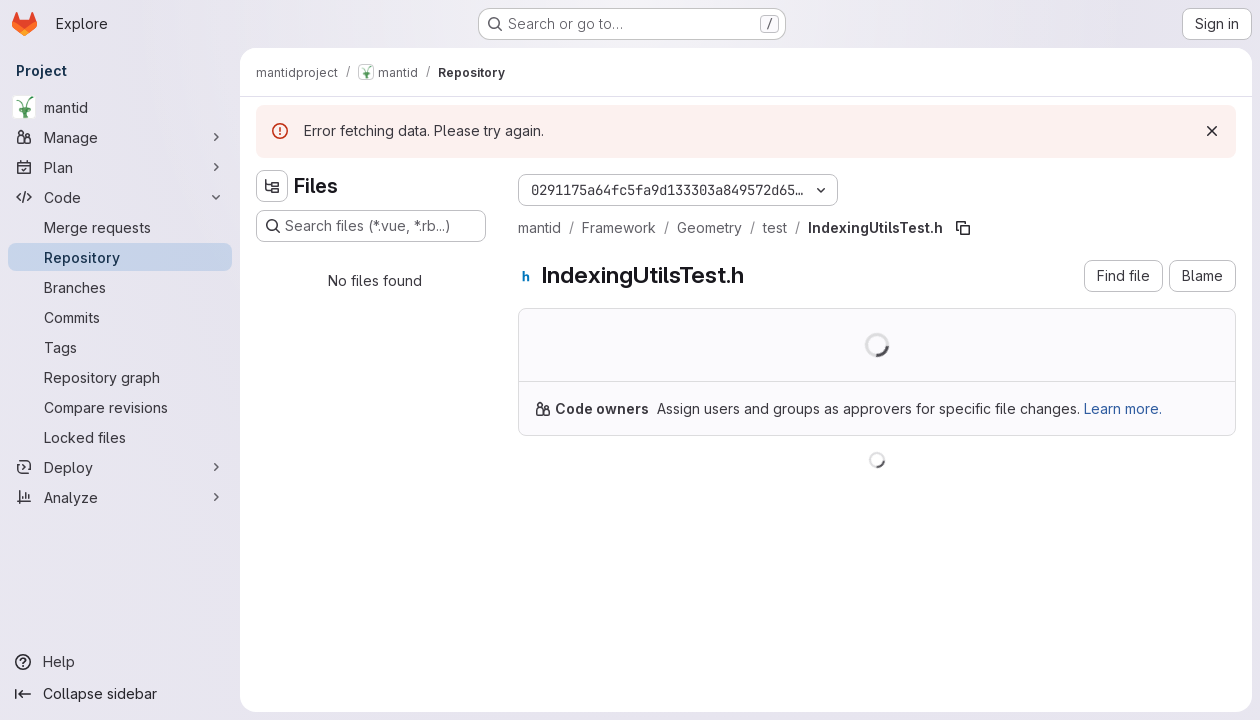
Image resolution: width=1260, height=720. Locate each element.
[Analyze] (120, 497)
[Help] (120, 662)
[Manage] (120, 137)
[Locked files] (120, 437)
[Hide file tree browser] (272, 186)
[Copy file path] (963, 228)
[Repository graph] (120, 377)
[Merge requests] (120, 227)
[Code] (120, 197)
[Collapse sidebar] (120, 694)
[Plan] (120, 167)
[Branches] (120, 287)
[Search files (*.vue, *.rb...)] (371, 226)
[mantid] (120, 107)
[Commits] (120, 317)
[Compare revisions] (120, 407)
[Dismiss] (1212, 131)
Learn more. (1123, 408)
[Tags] (120, 347)
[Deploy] (120, 467)
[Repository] (120, 257)
